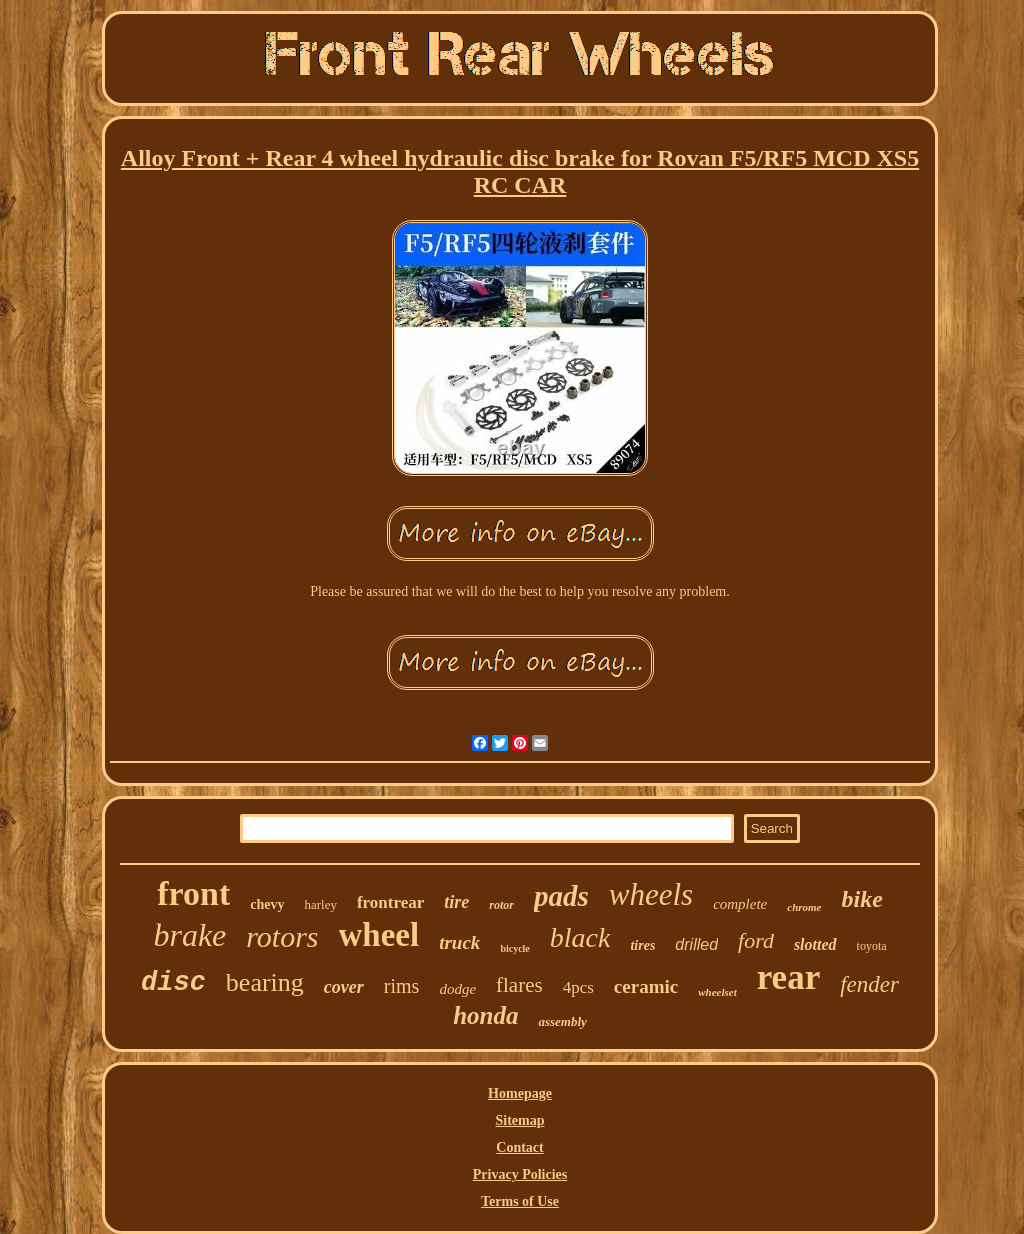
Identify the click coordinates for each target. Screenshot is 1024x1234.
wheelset (717, 992)
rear (788, 977)
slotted (815, 944)
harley (320, 904)
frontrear (390, 902)
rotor (501, 905)
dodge (457, 989)
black (580, 937)
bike (862, 899)
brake (189, 935)
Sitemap (520, 1120)
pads (561, 896)
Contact (519, 1147)
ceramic (646, 986)
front (193, 893)
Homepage (520, 1093)
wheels (651, 894)
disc (173, 983)
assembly (562, 1021)
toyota (872, 946)
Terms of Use (520, 1201)
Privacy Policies (520, 1174)
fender (869, 984)
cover (344, 987)
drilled (696, 944)
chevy (267, 904)
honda (485, 1015)
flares (519, 985)
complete (740, 904)
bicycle (514, 948)
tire (456, 902)
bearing (265, 982)
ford (756, 940)
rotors (282, 936)
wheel (379, 935)
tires (642, 945)
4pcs (578, 987)
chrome (804, 907)
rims (402, 986)
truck (459, 942)
